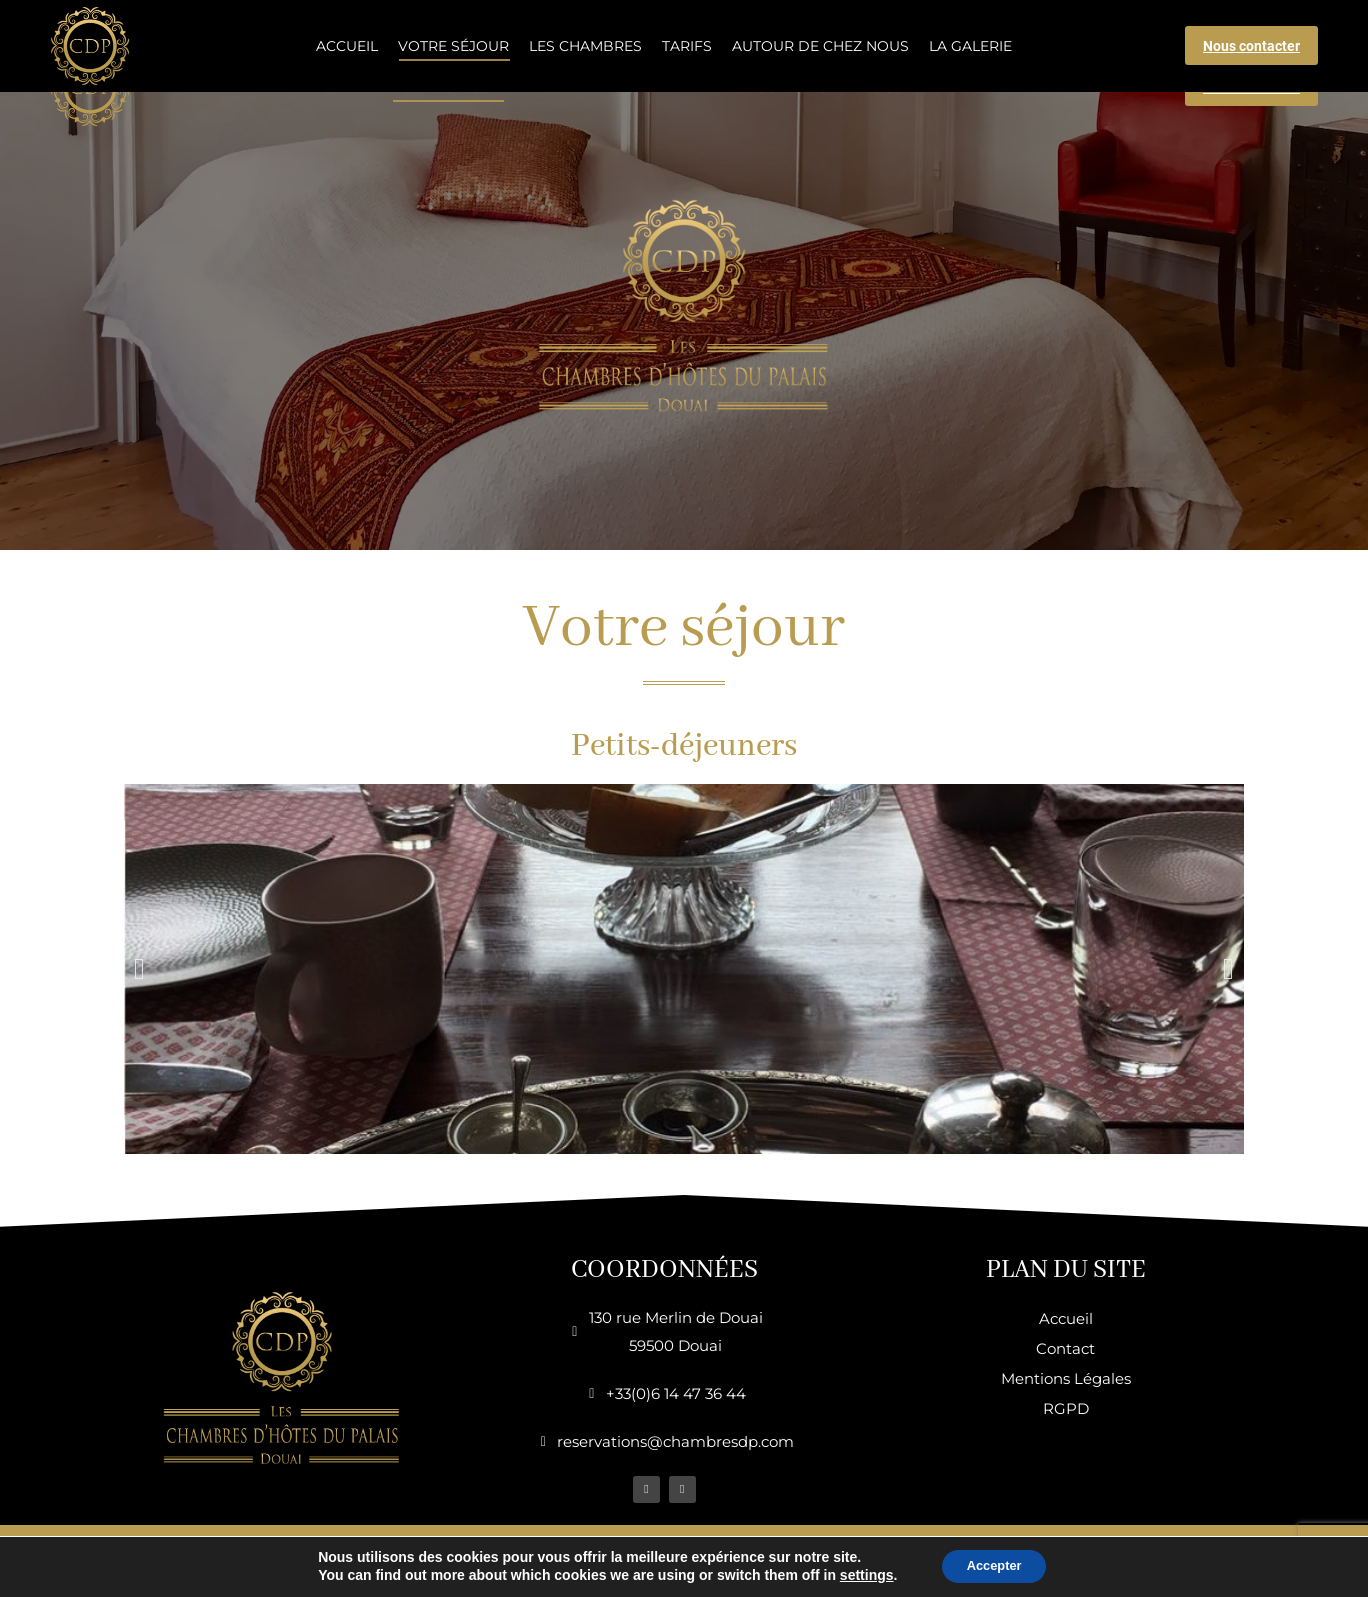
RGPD (1066, 1408)
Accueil (1066, 1318)
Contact (1065, 1348)
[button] (139, 969)
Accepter (994, 1566)
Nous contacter (1251, 87)
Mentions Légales (1066, 1378)
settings (859, 1575)
